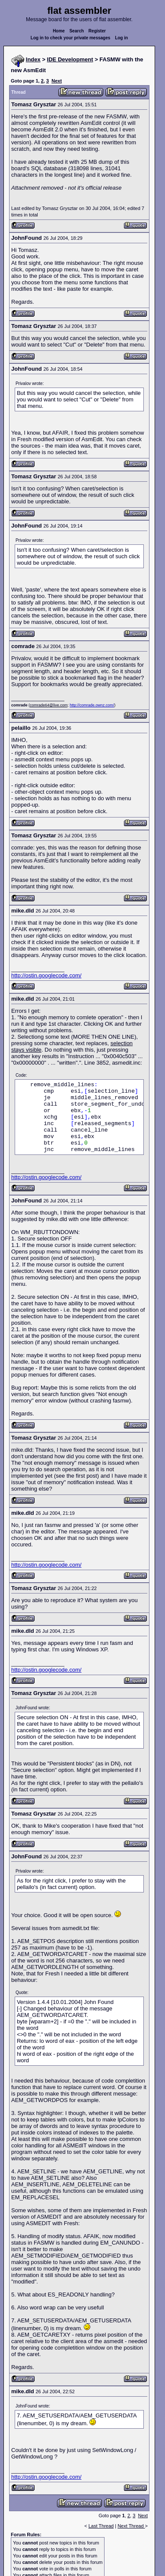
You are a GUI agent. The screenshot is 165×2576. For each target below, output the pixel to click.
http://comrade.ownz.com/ (92, 705)
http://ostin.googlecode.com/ (46, 975)
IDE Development (70, 59)
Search (77, 31)
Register (97, 31)
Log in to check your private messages (71, 37)
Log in (121, 37)
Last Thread (101, 2525)
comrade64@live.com (48, 705)
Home (59, 31)
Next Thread (131, 2525)
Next (56, 80)
